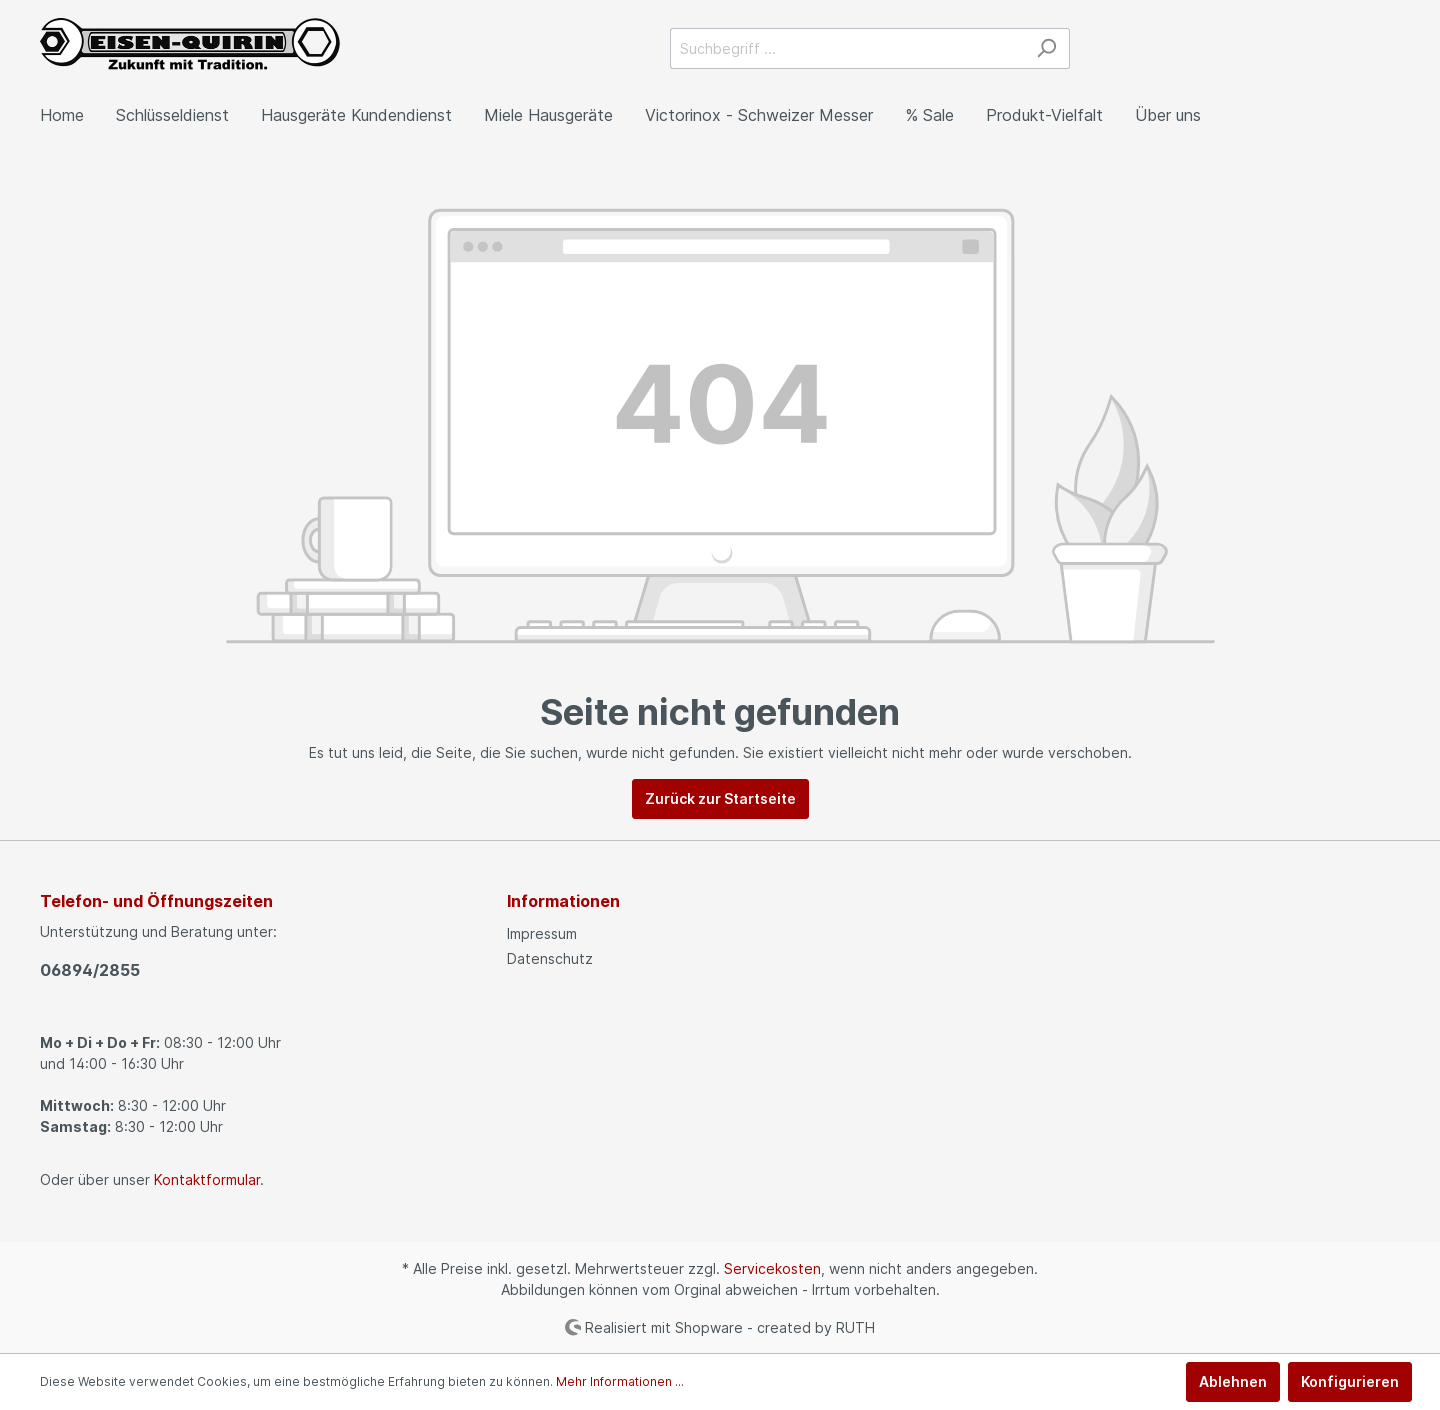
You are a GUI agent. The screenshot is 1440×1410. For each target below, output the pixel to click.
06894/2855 (90, 970)
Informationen (563, 901)
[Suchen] (1046, 48)
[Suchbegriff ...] (847, 48)
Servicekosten (772, 1268)
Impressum (542, 933)
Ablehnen (1233, 1381)
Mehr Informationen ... (620, 1381)
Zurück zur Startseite (720, 798)
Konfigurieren (1350, 1381)
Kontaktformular (207, 1179)
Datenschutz (550, 958)
